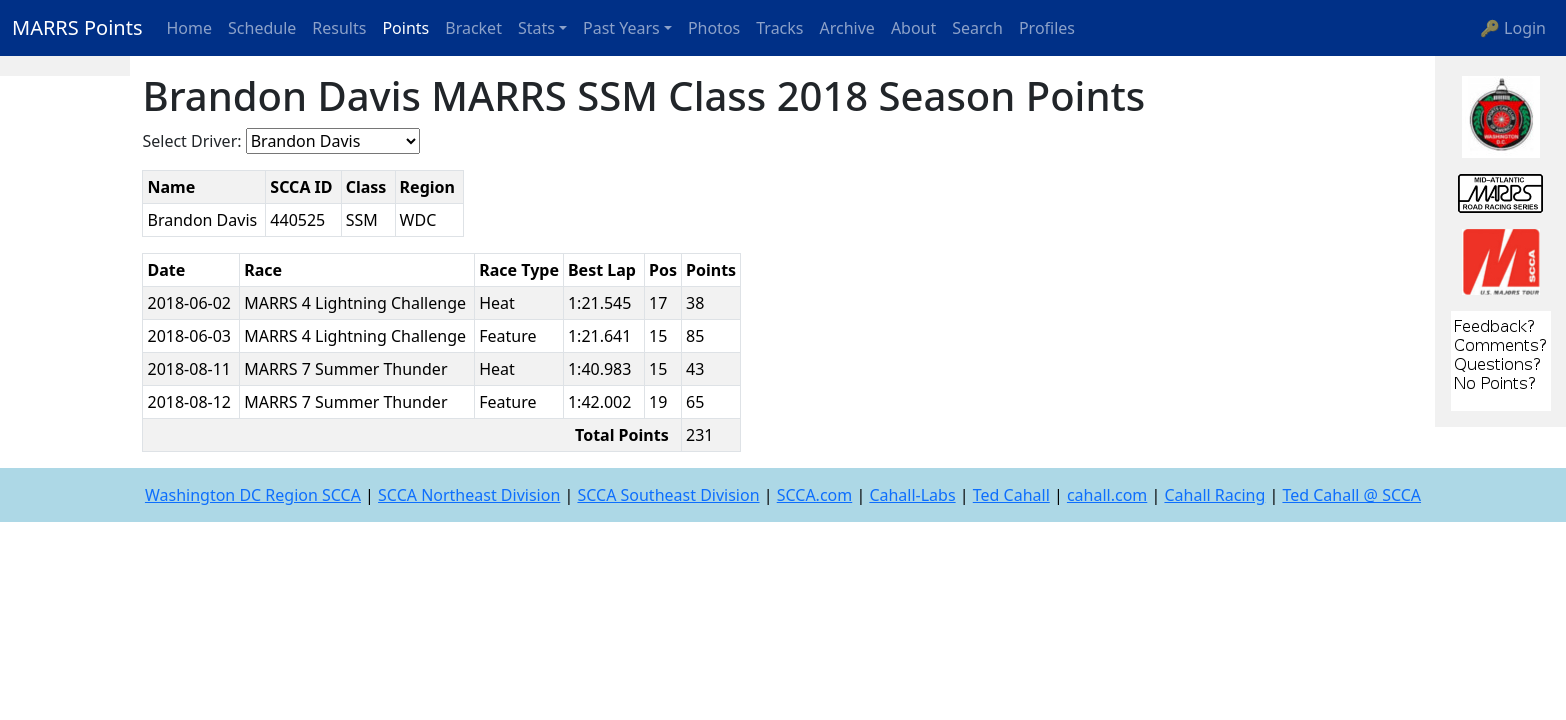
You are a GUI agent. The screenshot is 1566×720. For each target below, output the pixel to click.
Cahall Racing (1214, 495)
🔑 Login (1513, 28)
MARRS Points (77, 27)
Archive (847, 28)
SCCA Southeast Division (668, 495)
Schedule (262, 28)
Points (405, 28)
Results (339, 28)
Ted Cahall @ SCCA (1351, 495)
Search (977, 28)
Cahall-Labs (912, 495)
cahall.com (1107, 495)
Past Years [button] (621, 28)
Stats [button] (536, 28)
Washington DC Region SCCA (253, 495)
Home (190, 28)
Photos (714, 28)
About (913, 28)
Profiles (1047, 28)
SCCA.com (815, 495)
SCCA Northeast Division (469, 495)
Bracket (473, 28)
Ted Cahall (1011, 495)
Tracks (779, 28)
